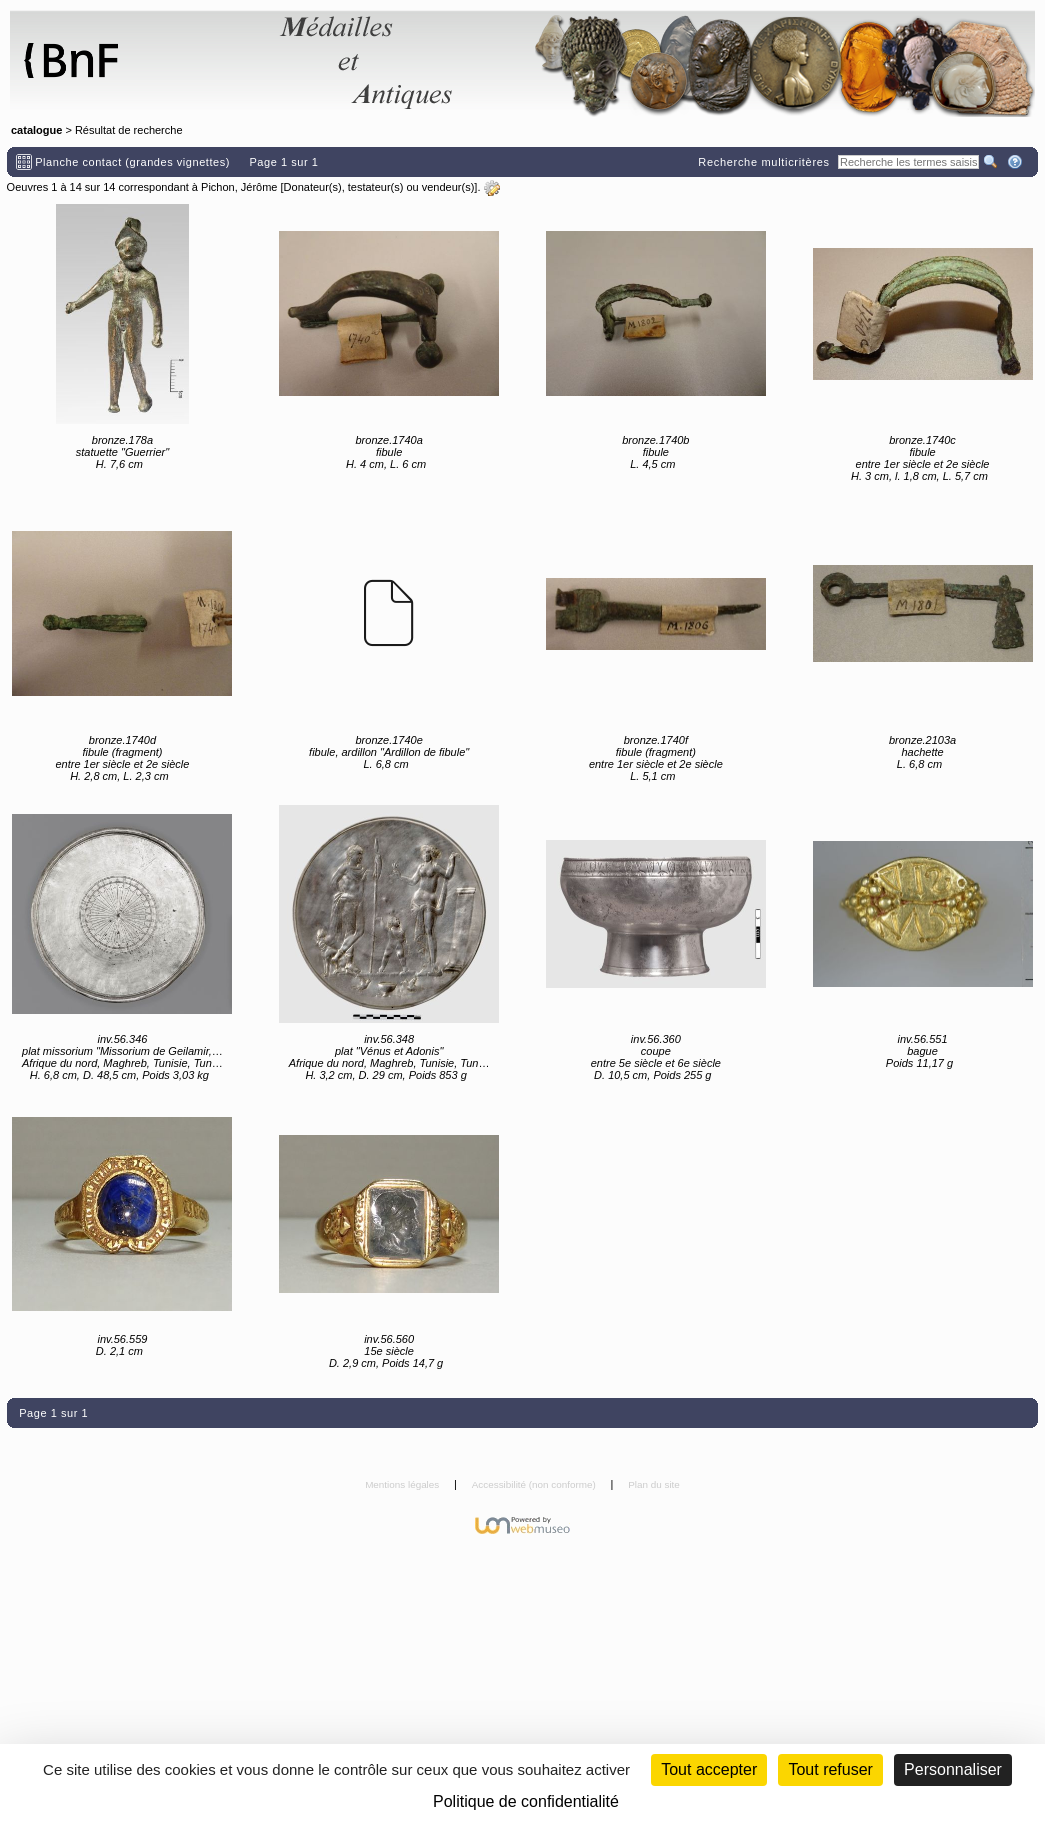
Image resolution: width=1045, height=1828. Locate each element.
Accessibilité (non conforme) (535, 1484)
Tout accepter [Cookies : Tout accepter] (709, 1769)
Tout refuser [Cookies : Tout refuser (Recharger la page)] (830, 1769)
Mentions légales (403, 1484)
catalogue (36, 130)
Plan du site (654, 1484)
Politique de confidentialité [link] (526, 1801)
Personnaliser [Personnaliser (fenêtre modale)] (953, 1769)
